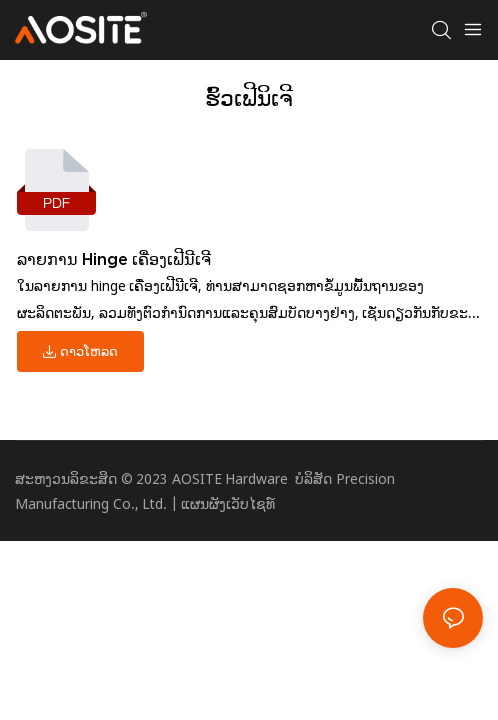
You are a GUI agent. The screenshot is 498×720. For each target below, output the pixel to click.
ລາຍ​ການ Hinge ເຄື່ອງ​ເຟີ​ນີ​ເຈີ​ (114, 259)
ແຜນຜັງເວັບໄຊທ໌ (228, 503)
